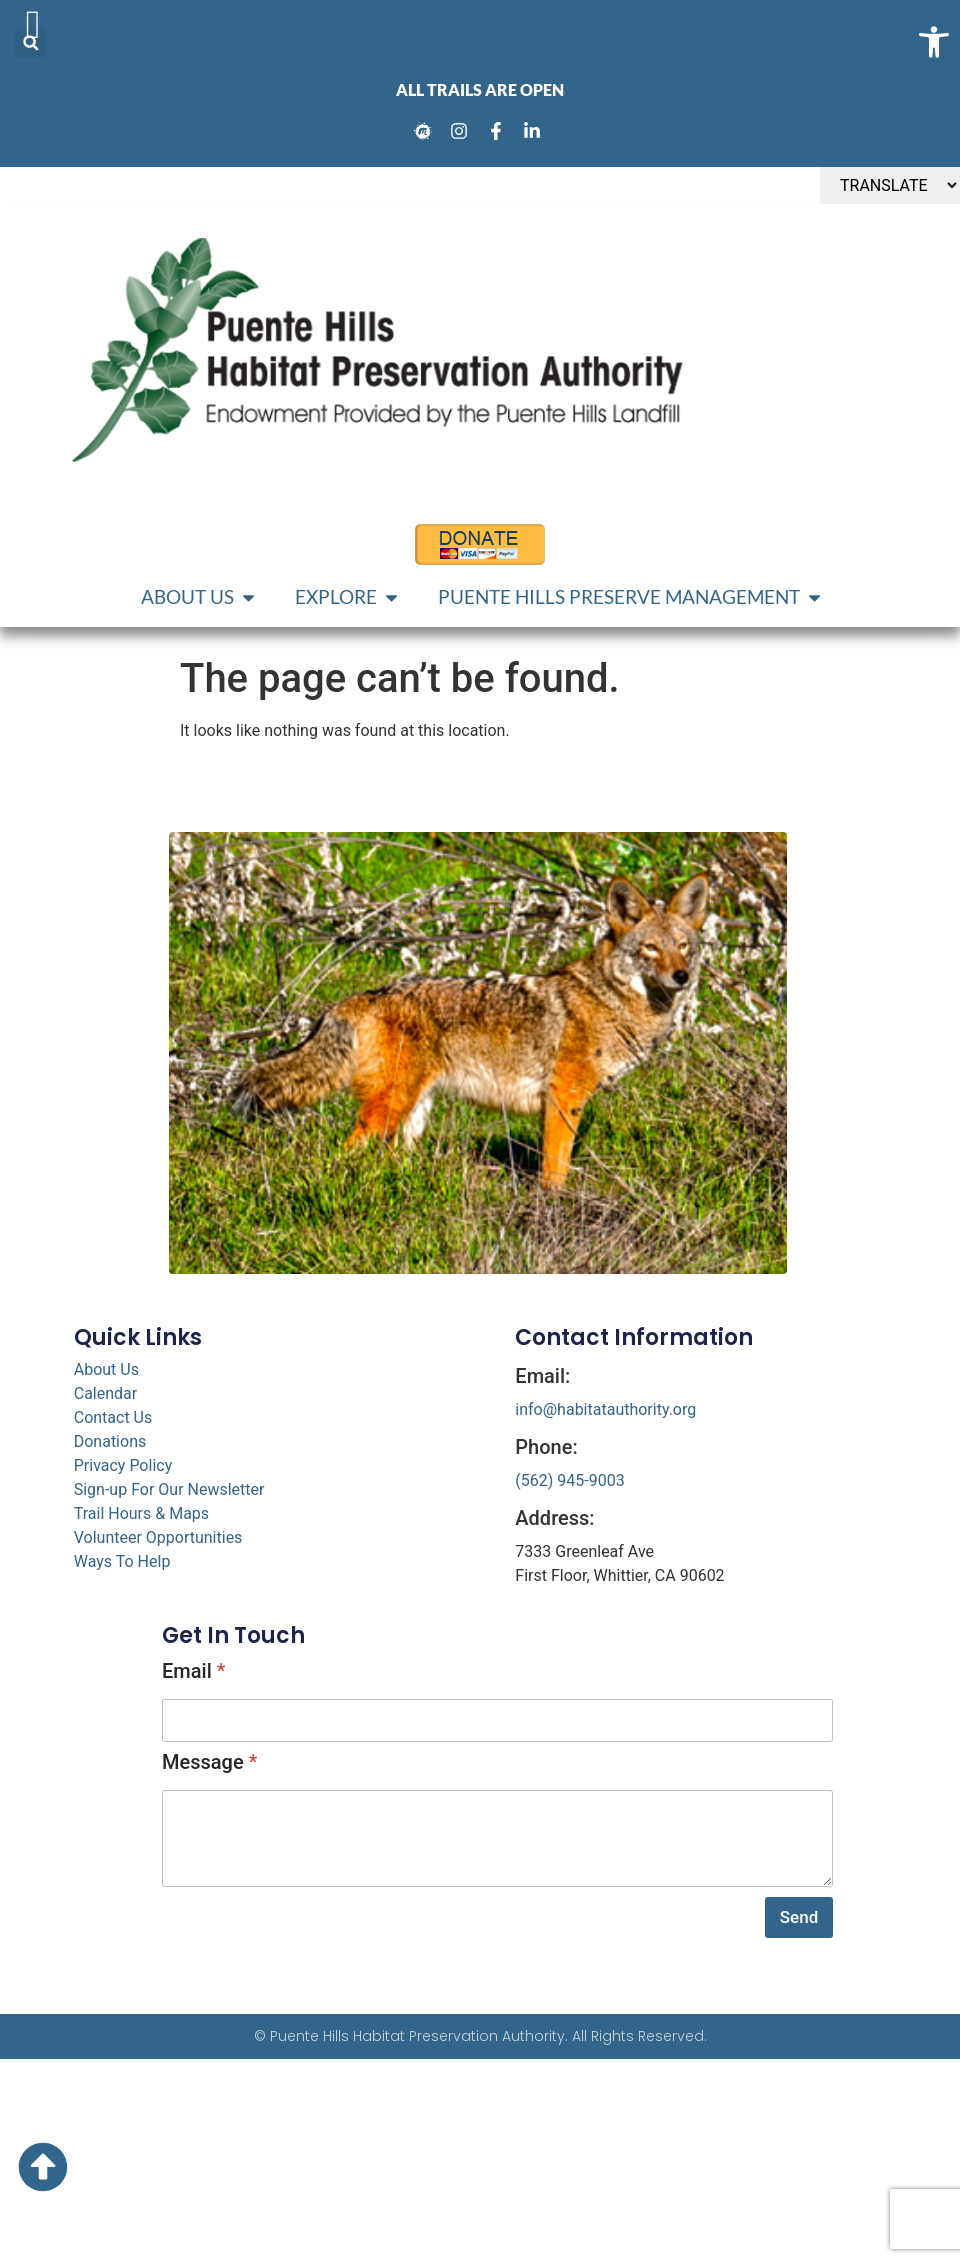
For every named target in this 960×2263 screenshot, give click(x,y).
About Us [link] (106, 1369)
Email (193, 1671)
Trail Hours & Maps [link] (141, 1513)
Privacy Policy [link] (123, 1465)
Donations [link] (110, 1441)
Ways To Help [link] (122, 1561)
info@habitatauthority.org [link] (605, 1409)
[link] (426, 131)
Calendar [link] (105, 1393)
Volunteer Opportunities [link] (158, 1537)
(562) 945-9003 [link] (569, 1480)
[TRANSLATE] (890, 185)
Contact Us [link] (113, 1417)
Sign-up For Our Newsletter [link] (169, 1489)
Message (209, 1762)
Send (799, 1917)
